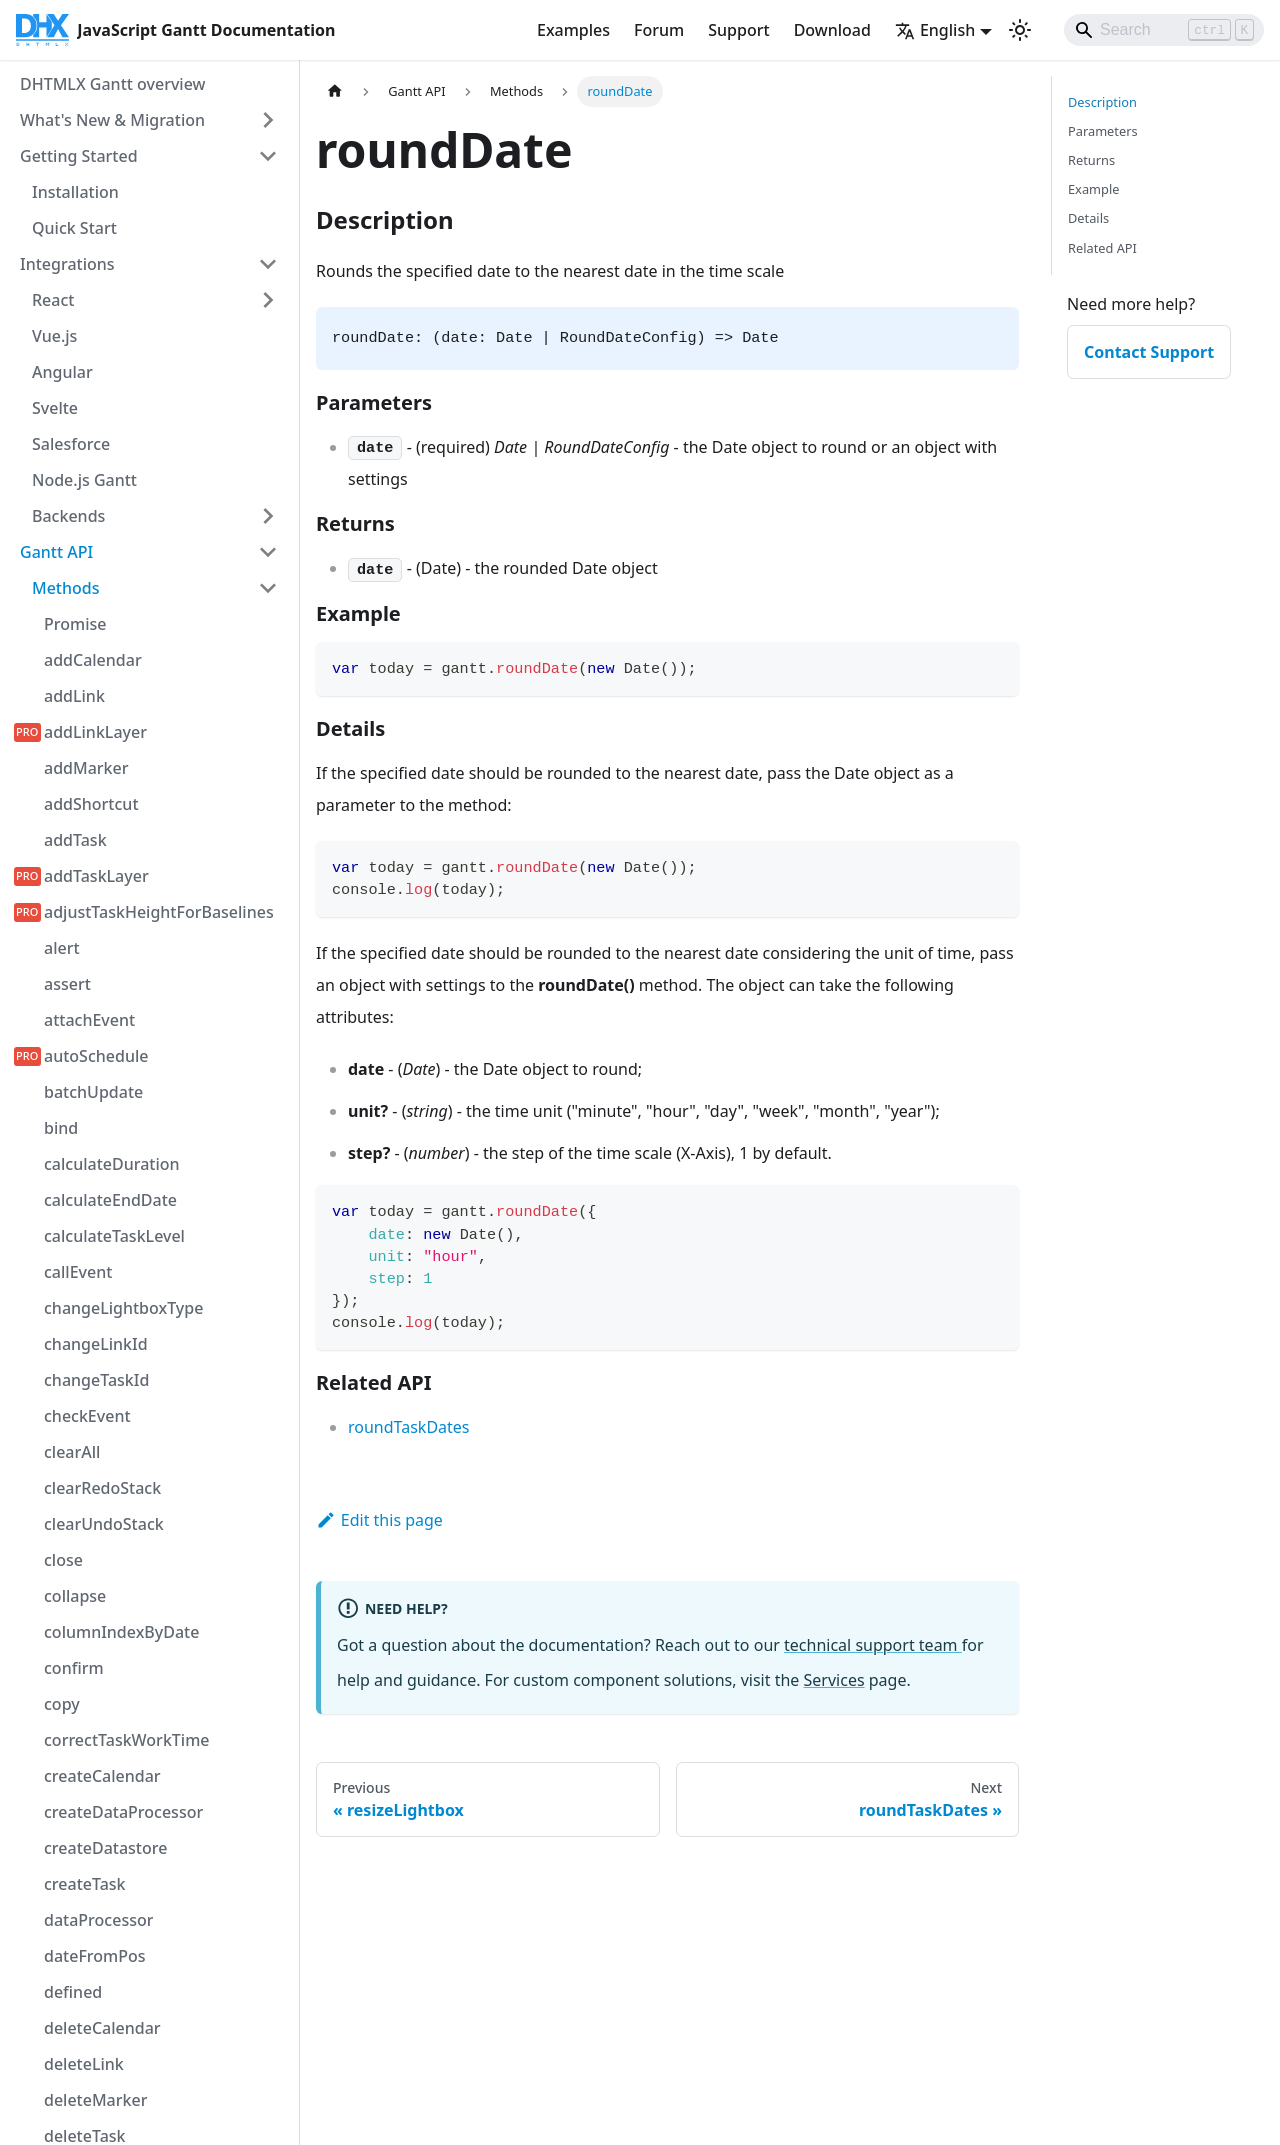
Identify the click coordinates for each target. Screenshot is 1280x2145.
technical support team (873, 1645)
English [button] (935, 30)
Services (834, 1680)
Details (1088, 218)
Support (738, 30)
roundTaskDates (409, 1427)
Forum (659, 30)
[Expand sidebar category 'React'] (268, 300)
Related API (1102, 248)
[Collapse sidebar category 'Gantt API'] (268, 552)
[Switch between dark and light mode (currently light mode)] (1020, 30)
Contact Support (1149, 352)
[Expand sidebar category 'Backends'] (268, 516)
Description (1102, 102)
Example (1093, 189)
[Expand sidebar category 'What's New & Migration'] (268, 120)
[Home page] (335, 91)
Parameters (1103, 131)
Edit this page (379, 1520)
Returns (1091, 160)
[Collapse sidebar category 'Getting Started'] (268, 156)
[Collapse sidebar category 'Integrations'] (268, 264)
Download (832, 30)
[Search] (1164, 30)
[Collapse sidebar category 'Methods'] (268, 588)
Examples (573, 30)
